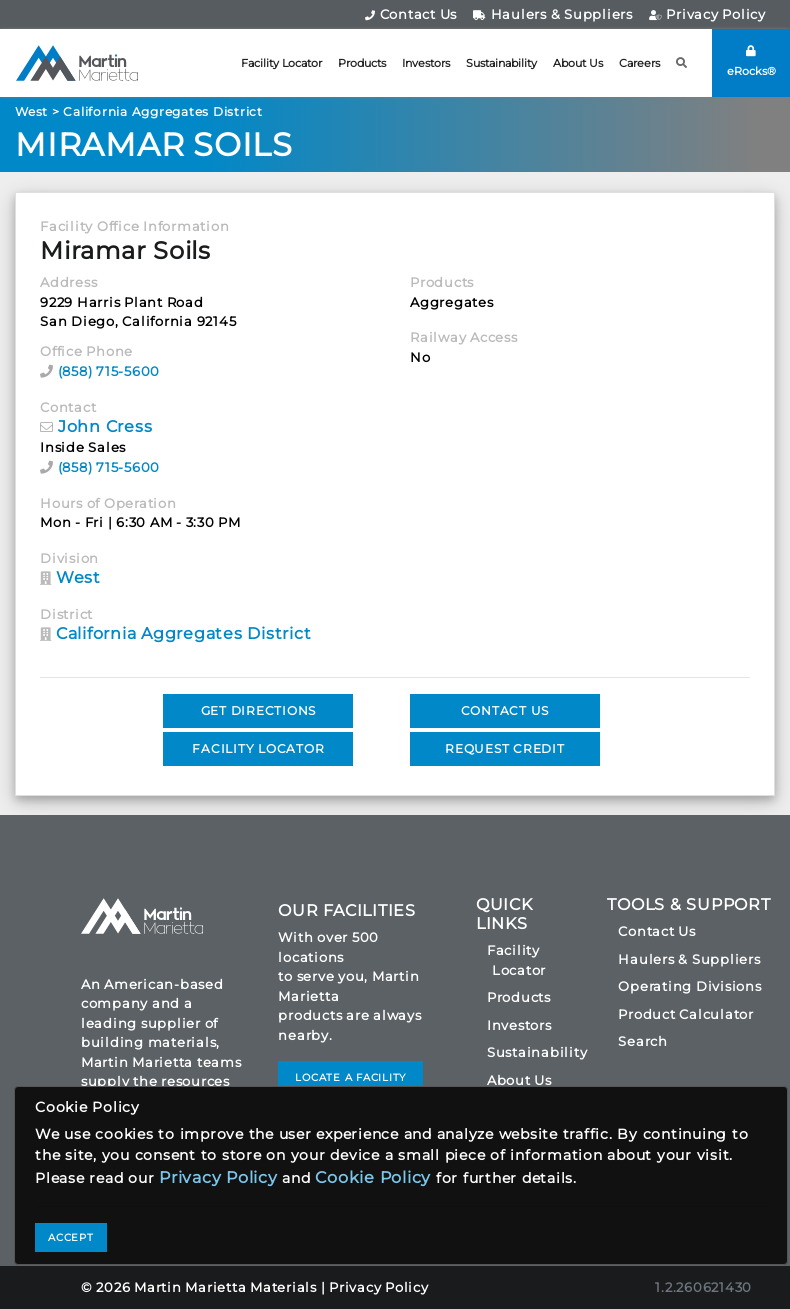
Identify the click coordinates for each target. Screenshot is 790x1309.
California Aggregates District (163, 111)
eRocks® (751, 61)
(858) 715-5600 (109, 371)
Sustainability (501, 63)
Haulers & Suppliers (553, 14)
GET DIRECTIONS (259, 710)
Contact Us (411, 14)
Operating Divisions (689, 986)
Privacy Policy (707, 14)
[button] (682, 63)
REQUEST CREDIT (505, 748)
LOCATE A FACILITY (350, 1077)
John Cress (105, 426)
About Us (578, 63)
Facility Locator (281, 63)
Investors (426, 63)
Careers (639, 63)
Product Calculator (686, 1014)
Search (643, 1041)
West (31, 111)
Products (362, 63)
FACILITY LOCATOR (258, 748)
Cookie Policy (373, 1177)
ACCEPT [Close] (71, 1237)
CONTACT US (505, 710)
